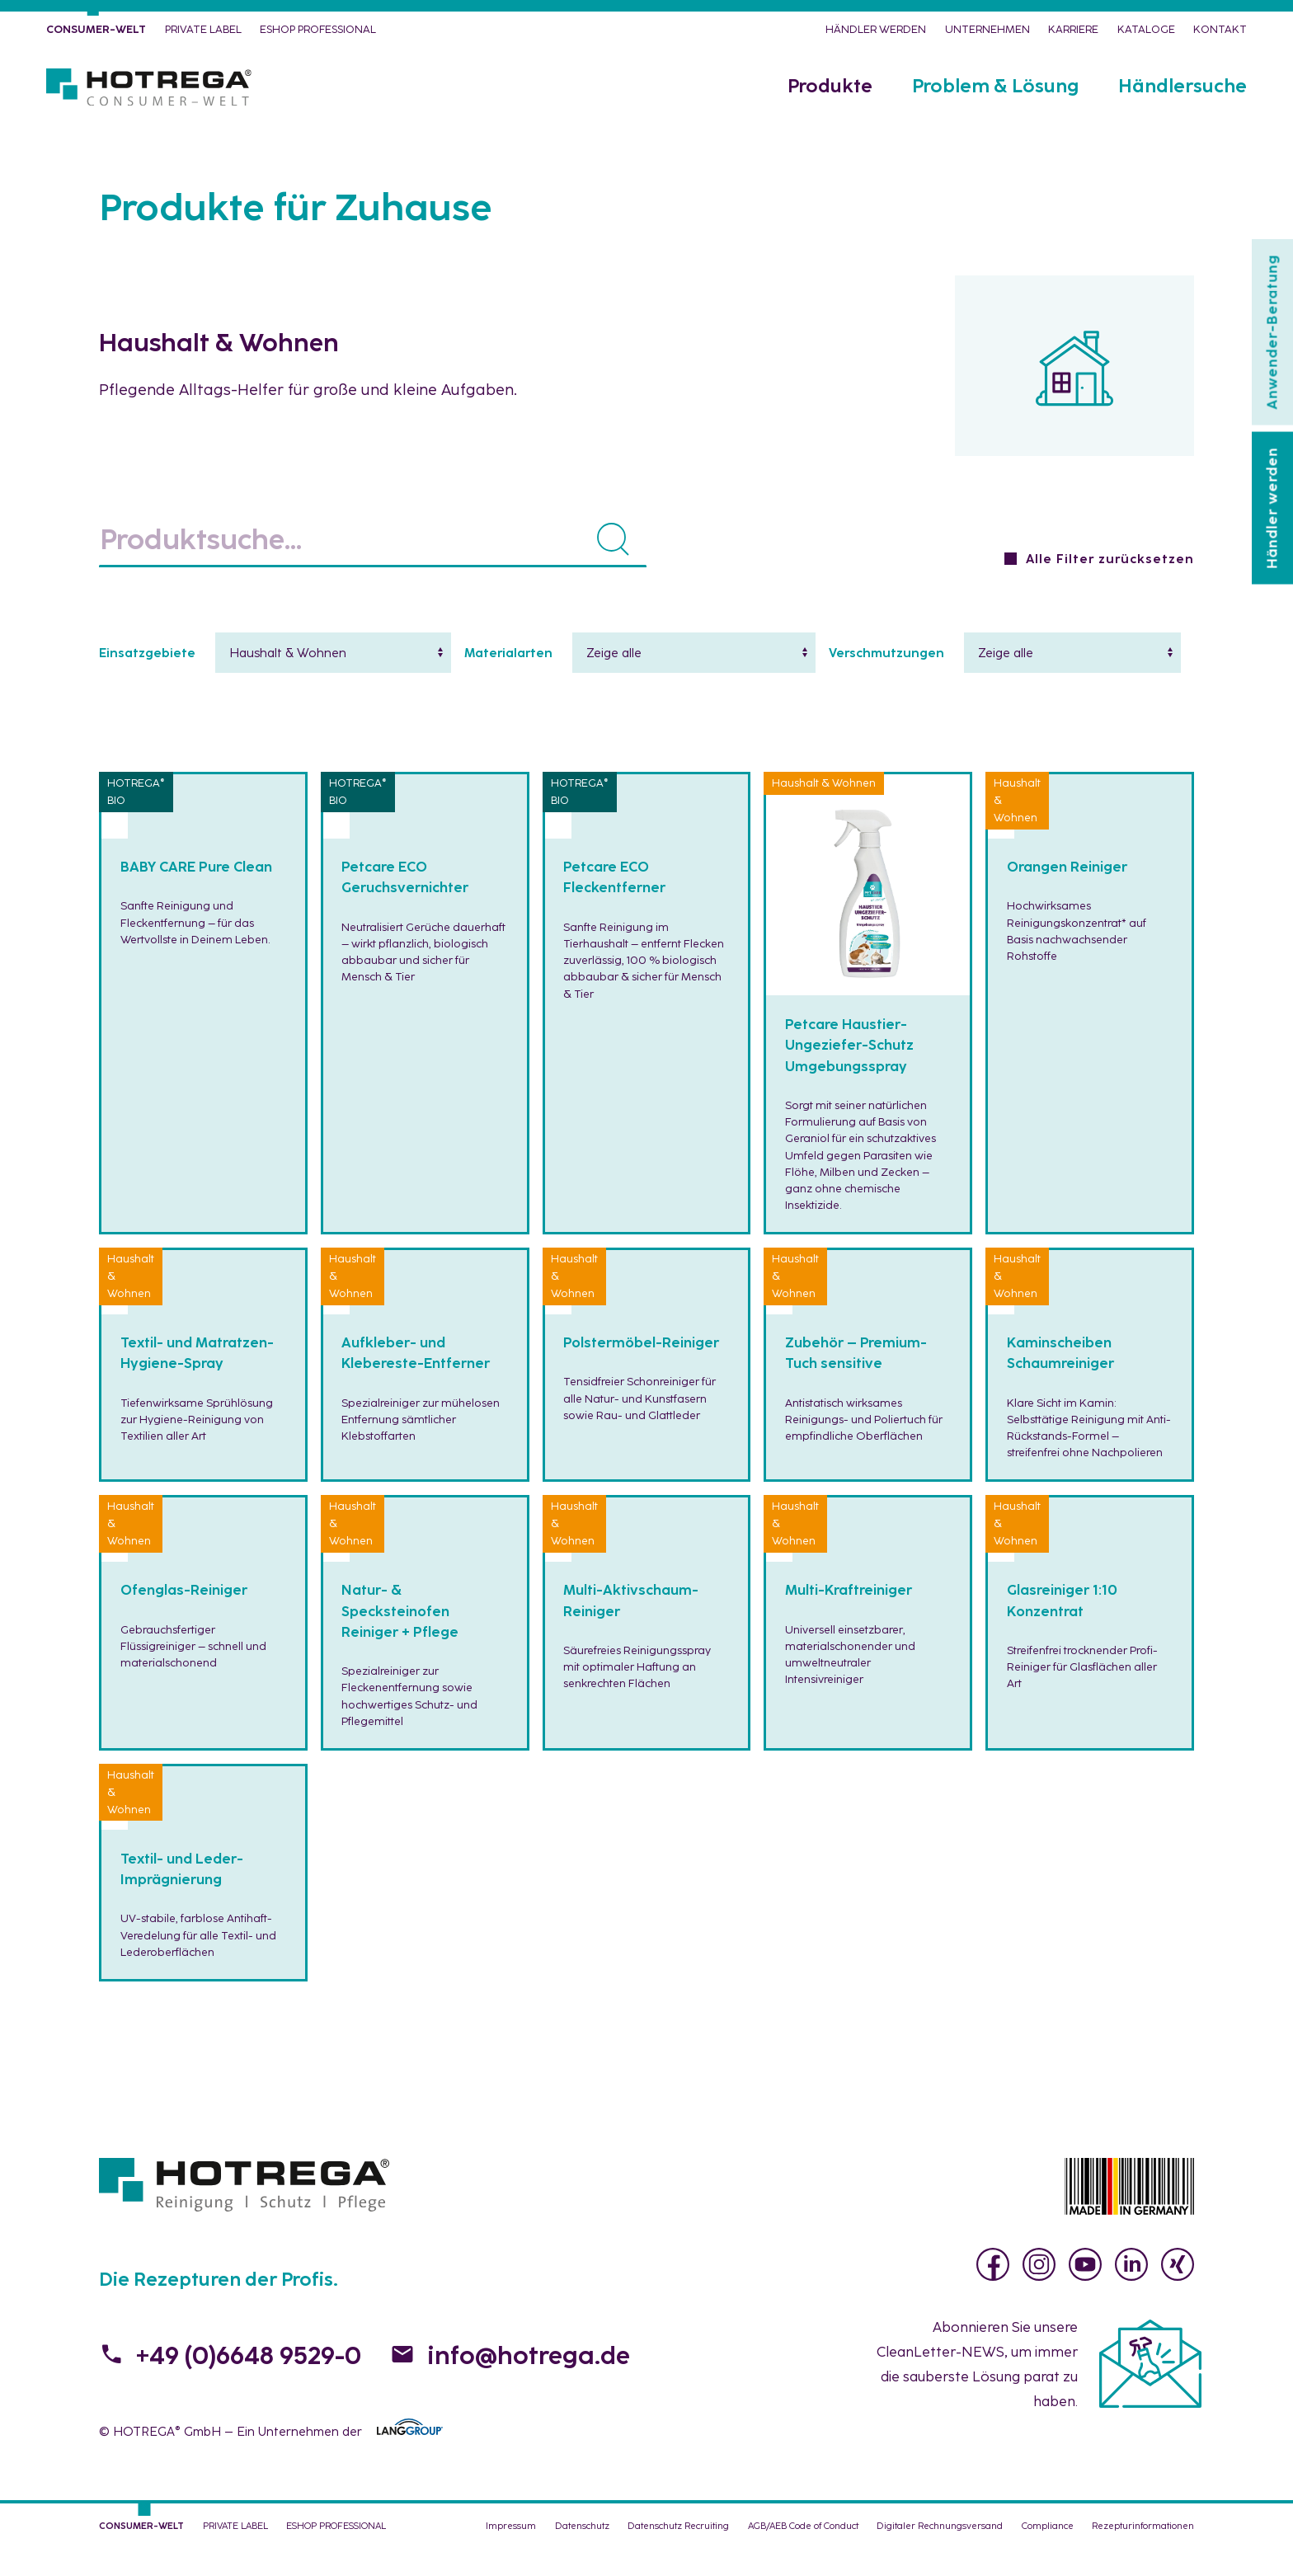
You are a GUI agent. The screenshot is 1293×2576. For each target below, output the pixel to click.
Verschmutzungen (886, 682)
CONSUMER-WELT (96, 35)
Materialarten (508, 682)
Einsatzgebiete (147, 682)
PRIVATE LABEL (203, 35)
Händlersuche (1182, 107)
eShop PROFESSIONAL (318, 35)
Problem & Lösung (995, 107)
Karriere (1073, 35)
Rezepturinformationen (1143, 2555)
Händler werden (875, 35)
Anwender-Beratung (1271, 332)
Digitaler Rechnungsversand (940, 2555)
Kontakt (1220, 35)
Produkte (830, 107)
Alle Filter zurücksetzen (1110, 588)
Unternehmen (987, 35)
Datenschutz (582, 2555)
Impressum (511, 2555)
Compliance (1048, 2555)
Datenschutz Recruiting (678, 2555)
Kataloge (1146, 35)
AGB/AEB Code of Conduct (803, 2555)
